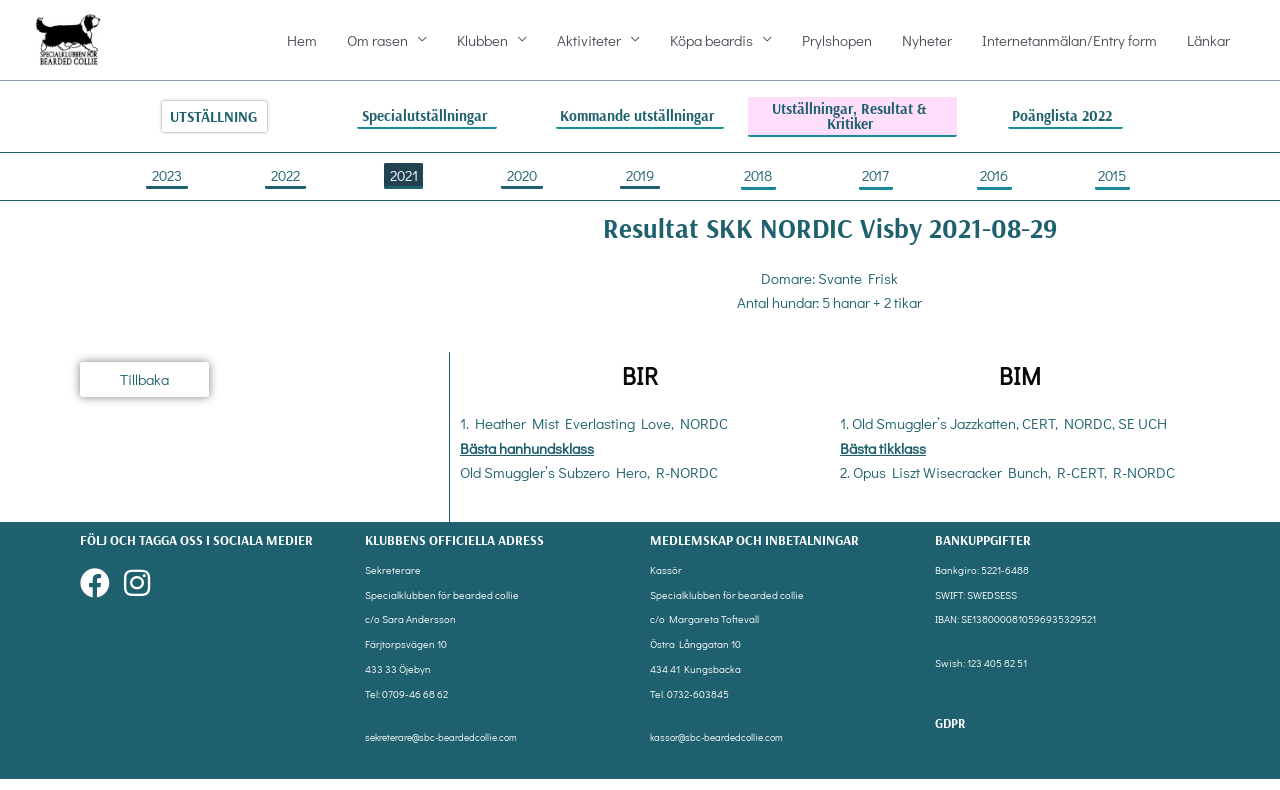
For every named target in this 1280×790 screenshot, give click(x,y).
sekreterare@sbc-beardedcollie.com (449, 748)
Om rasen (377, 46)
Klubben (482, 46)
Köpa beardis (711, 46)
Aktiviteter (589, 46)
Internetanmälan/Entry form (1069, 46)
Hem (302, 46)
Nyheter (927, 46)
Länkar (1208, 46)
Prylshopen (837, 46)
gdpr (951, 733)
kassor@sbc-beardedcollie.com (722, 748)
